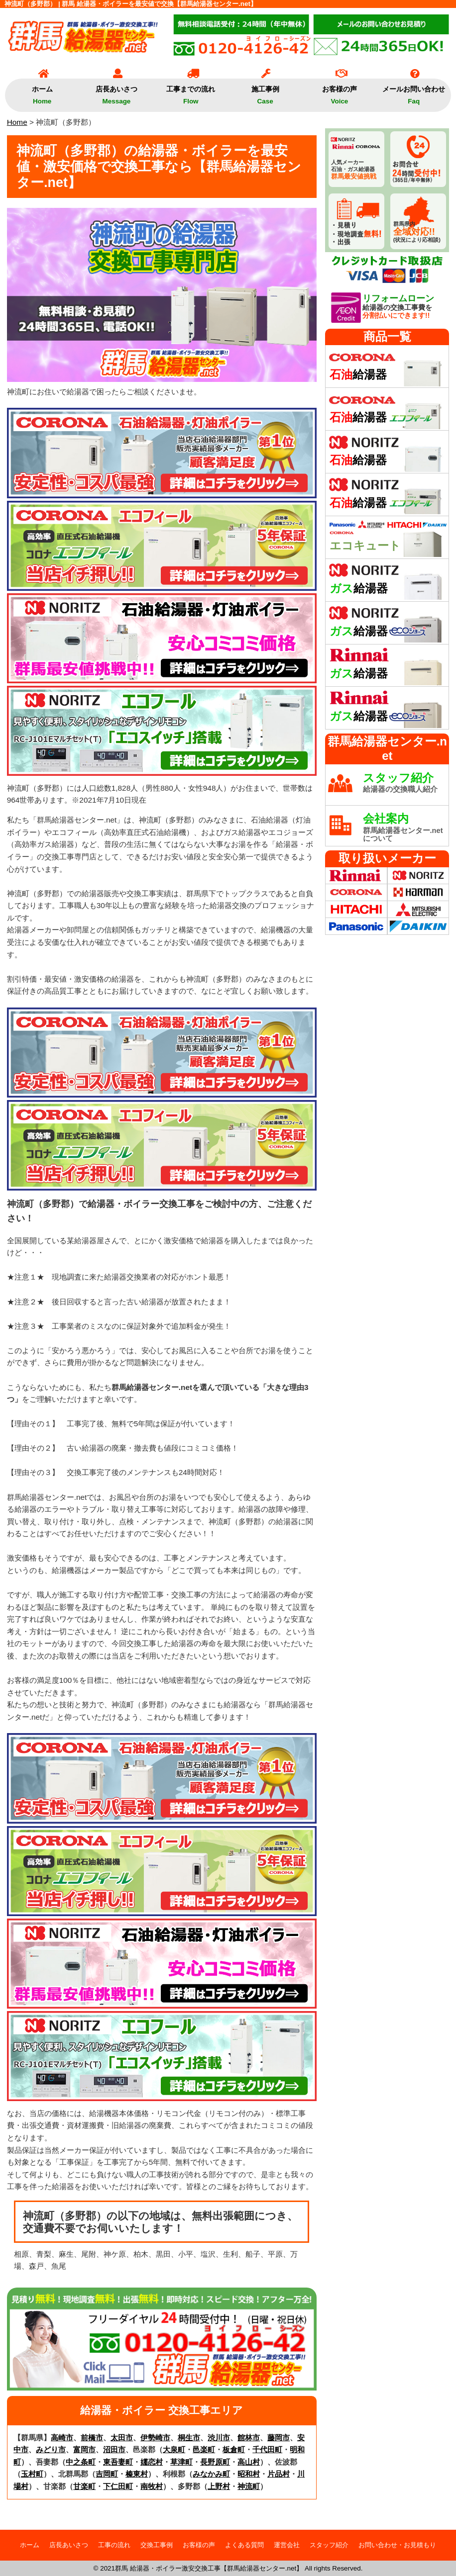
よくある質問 (244, 2545)
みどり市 (51, 2449)
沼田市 (114, 2449)
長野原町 (215, 2462)
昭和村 (248, 2474)
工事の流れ (114, 2545)
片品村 (278, 2474)
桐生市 (189, 2437)
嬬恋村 (151, 2462)
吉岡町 (107, 2474)
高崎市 (62, 2437)
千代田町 (267, 2449)
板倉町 (234, 2449)
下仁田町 (118, 2486)
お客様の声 (339, 91)
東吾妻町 (118, 2462)
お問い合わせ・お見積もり (397, 2545)
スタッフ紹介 (329, 2545)
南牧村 (151, 2486)
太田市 (122, 2437)
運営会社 (287, 2545)
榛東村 (136, 2474)
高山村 (248, 2462)
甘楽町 (84, 2486)
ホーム (42, 91)
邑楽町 (204, 2449)
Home (17, 122)
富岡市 (84, 2449)
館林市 (248, 2437)
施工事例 (265, 91)
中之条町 (81, 2462)
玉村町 (32, 2474)
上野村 (219, 2486)
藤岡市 (278, 2437)
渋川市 (219, 2437)
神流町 (248, 2486)
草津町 (181, 2462)
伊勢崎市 (155, 2437)
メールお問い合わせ (413, 91)
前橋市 (92, 2437)
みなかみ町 (211, 2474)
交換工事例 (156, 2545)
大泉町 (174, 2449)
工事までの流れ (190, 91)
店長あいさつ (116, 91)
